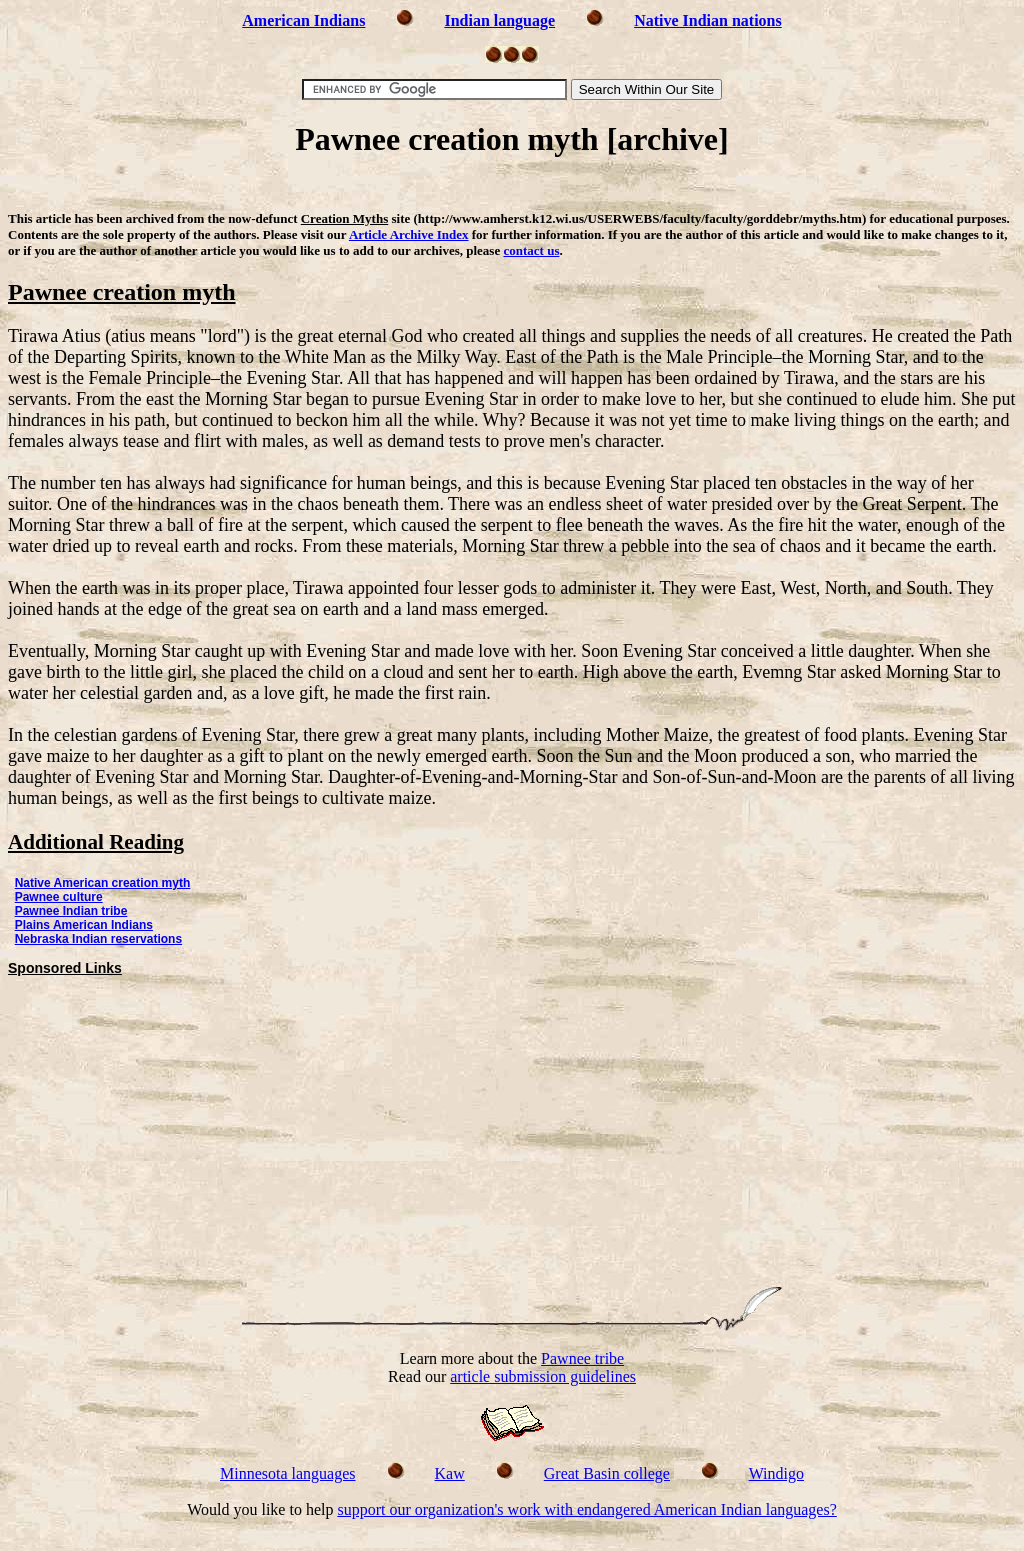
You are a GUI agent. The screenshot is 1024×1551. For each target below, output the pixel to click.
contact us (531, 250)
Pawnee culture (59, 897)
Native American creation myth (103, 883)
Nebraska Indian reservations (98, 939)
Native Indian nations (708, 20)
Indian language (499, 20)
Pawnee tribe (582, 1358)
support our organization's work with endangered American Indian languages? (586, 1509)
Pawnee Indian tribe (71, 911)
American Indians (303, 20)
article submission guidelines (543, 1376)
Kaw (450, 1473)
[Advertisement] (512, 187)
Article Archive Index (409, 234)
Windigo (776, 1473)
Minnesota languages (288, 1473)
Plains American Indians (84, 925)
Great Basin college (607, 1473)
